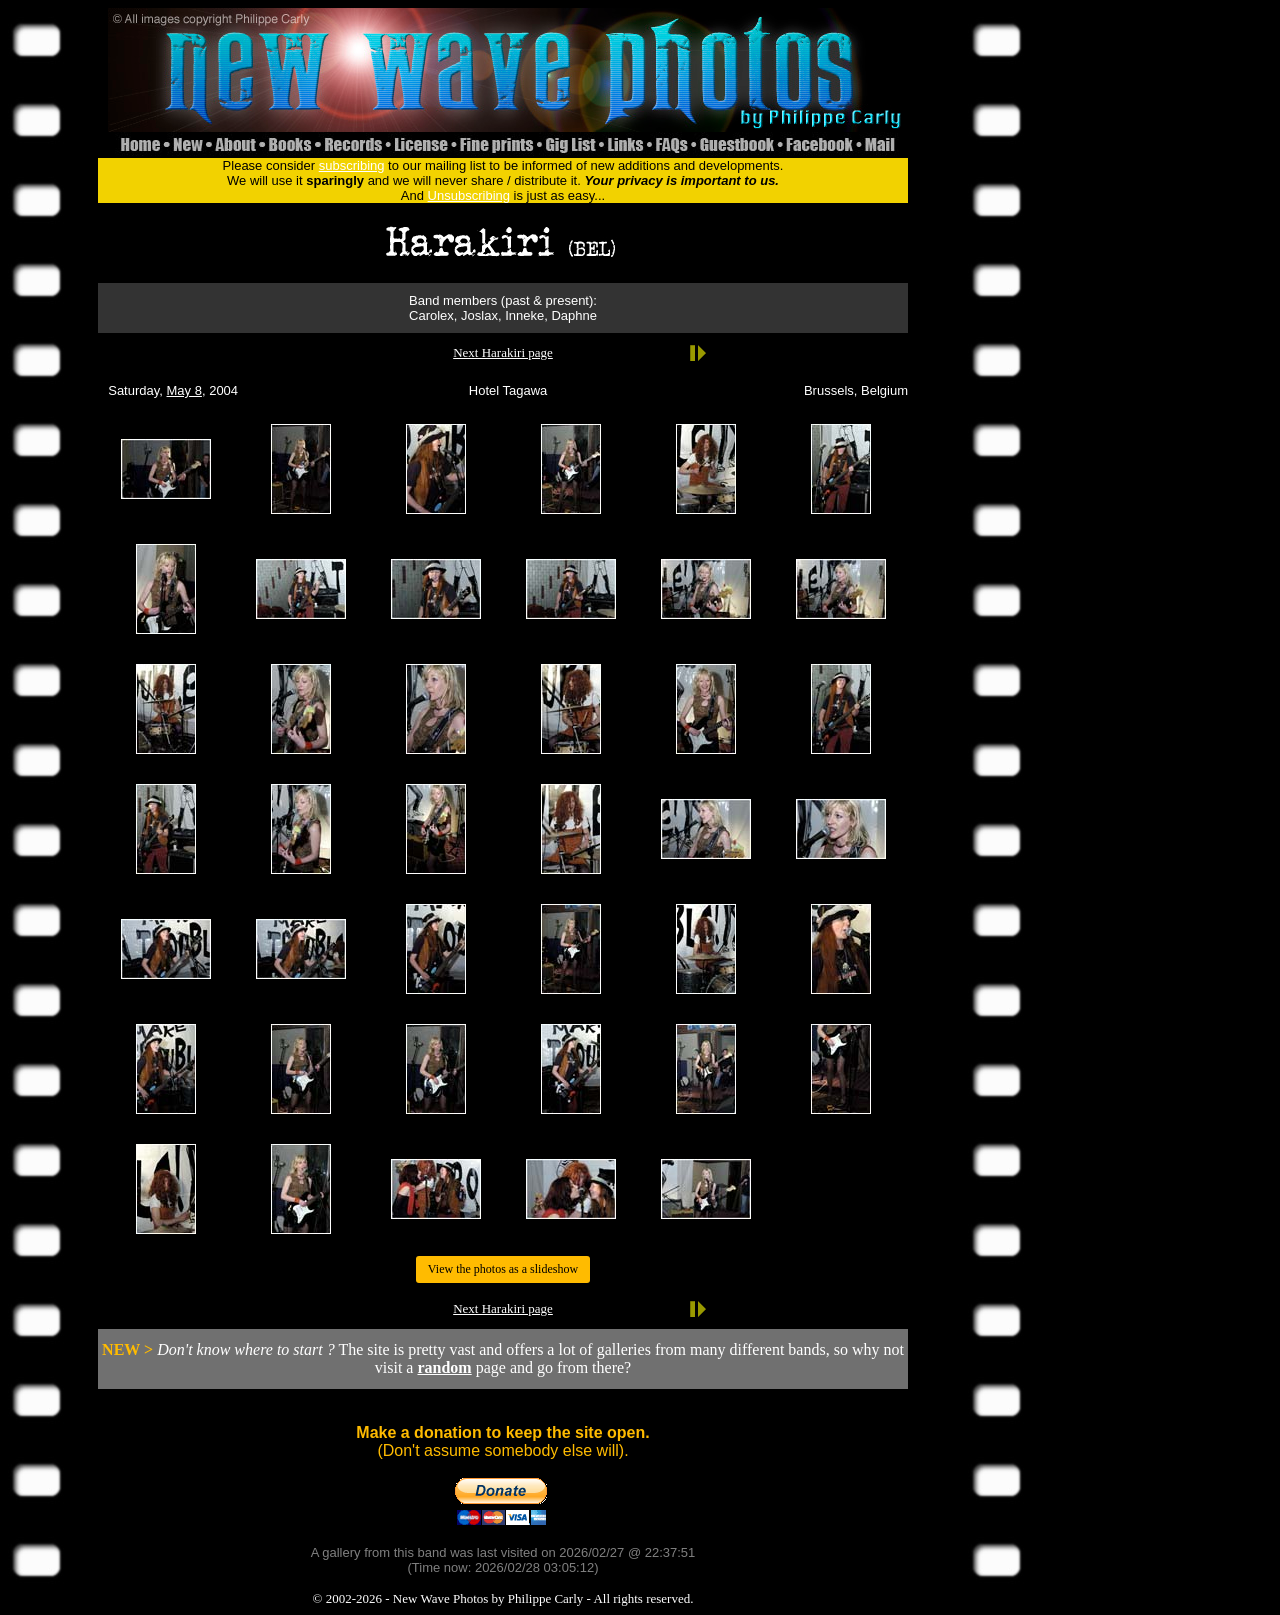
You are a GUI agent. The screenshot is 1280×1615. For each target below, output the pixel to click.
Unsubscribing (469, 195)
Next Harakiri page (503, 352)
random (444, 1367)
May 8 (184, 390)
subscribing (352, 165)
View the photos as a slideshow (503, 1269)
